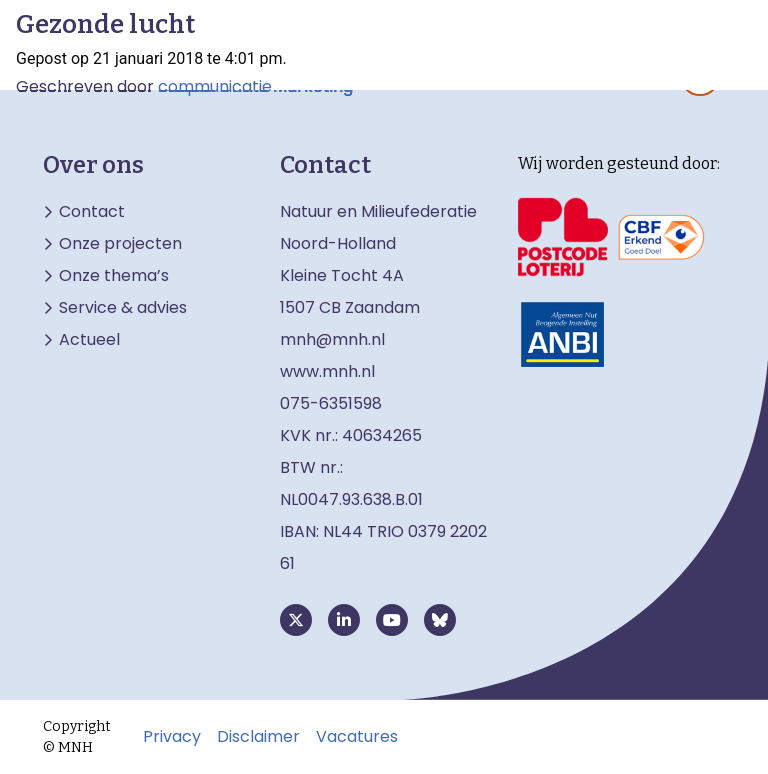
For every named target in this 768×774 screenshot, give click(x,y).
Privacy (172, 737)
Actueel (89, 340)
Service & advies (123, 308)
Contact (92, 212)
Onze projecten (120, 244)
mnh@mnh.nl (332, 339)
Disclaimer (258, 737)
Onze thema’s (114, 276)
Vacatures (357, 737)
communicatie (215, 86)
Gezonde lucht (105, 24)
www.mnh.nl (329, 371)
